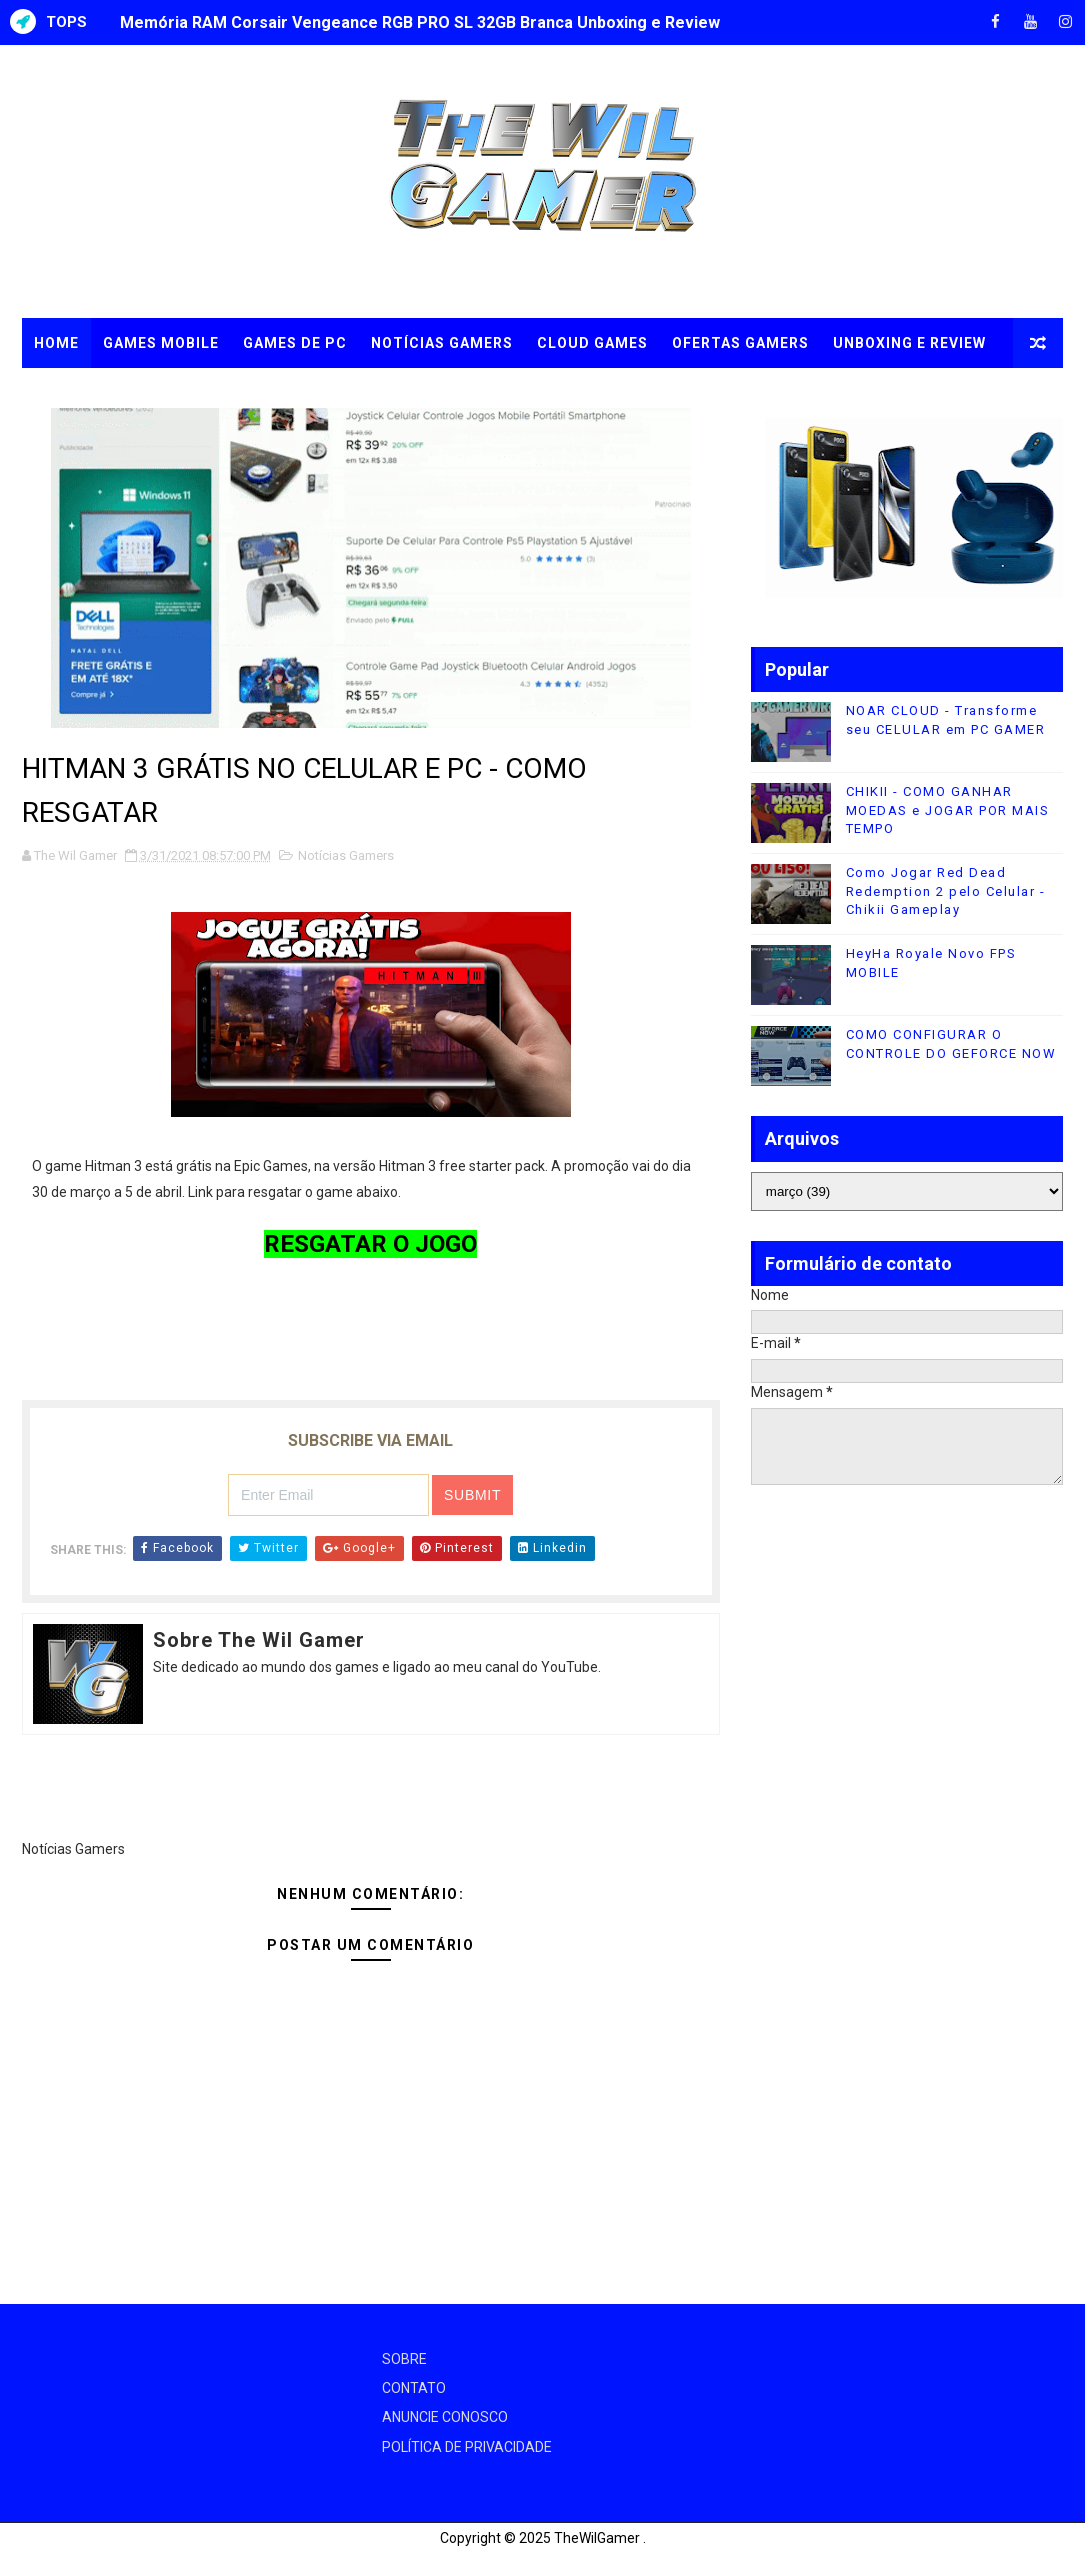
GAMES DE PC (295, 343)
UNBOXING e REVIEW (909, 343)
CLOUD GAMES (592, 343)
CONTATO (414, 2388)
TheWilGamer (597, 2538)
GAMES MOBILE (161, 343)
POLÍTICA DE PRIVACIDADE (467, 2447)
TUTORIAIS (76, 393)
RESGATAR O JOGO (370, 1244)
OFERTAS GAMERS (740, 343)
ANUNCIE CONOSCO (445, 2417)
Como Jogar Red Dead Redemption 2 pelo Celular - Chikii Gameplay (946, 890)
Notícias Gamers (346, 855)
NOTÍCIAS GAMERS (442, 343)
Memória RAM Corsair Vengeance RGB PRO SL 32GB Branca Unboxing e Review (420, 22)
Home (56, 343)
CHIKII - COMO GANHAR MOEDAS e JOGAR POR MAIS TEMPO (948, 809)
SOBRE (404, 2359)
